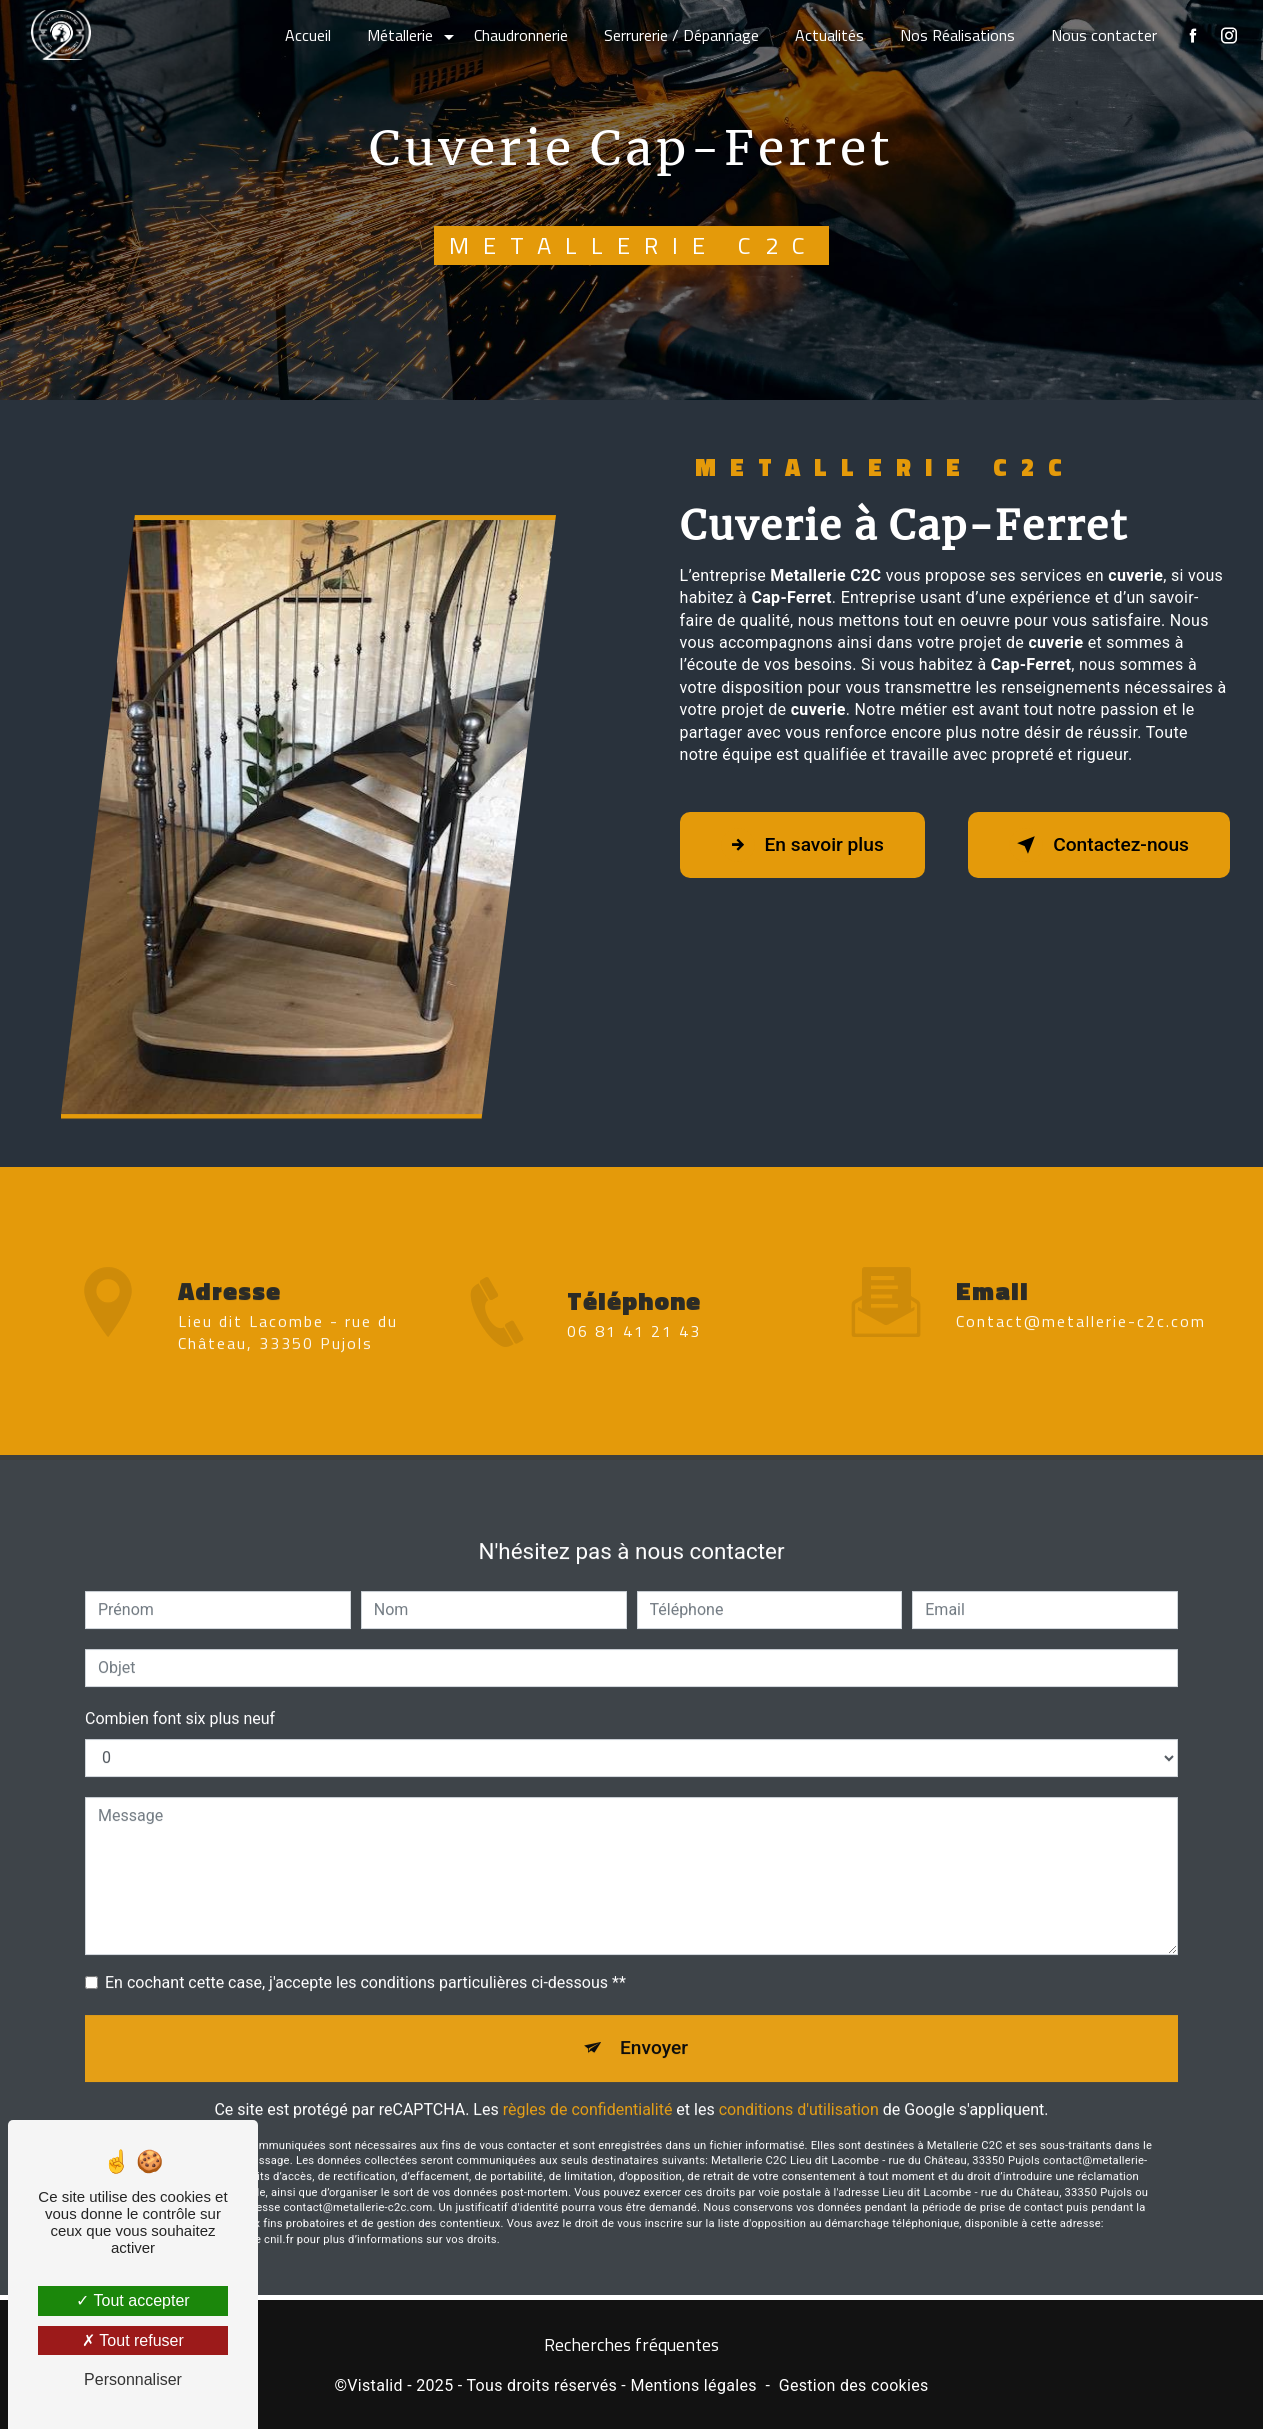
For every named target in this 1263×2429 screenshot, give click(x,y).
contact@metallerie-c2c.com (1081, 1300)
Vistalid (375, 2385)
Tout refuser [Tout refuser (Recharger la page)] (133, 2340)
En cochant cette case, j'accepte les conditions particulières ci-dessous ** (365, 1961)
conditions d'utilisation (799, 2088)
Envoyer (654, 2026)
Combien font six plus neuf (180, 1697)
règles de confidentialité (588, 2088)
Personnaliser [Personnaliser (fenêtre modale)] (133, 2379)
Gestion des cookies (854, 2385)
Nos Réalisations (957, 35)
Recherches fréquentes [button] (631, 2345)
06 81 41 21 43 (634, 1352)
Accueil (308, 35)
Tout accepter (132, 2300)
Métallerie (400, 35)
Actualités (829, 35)
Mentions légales (693, 2385)
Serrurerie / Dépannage (681, 35)
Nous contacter (1104, 35)
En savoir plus (802, 845)
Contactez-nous (1099, 845)
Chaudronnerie (521, 35)
